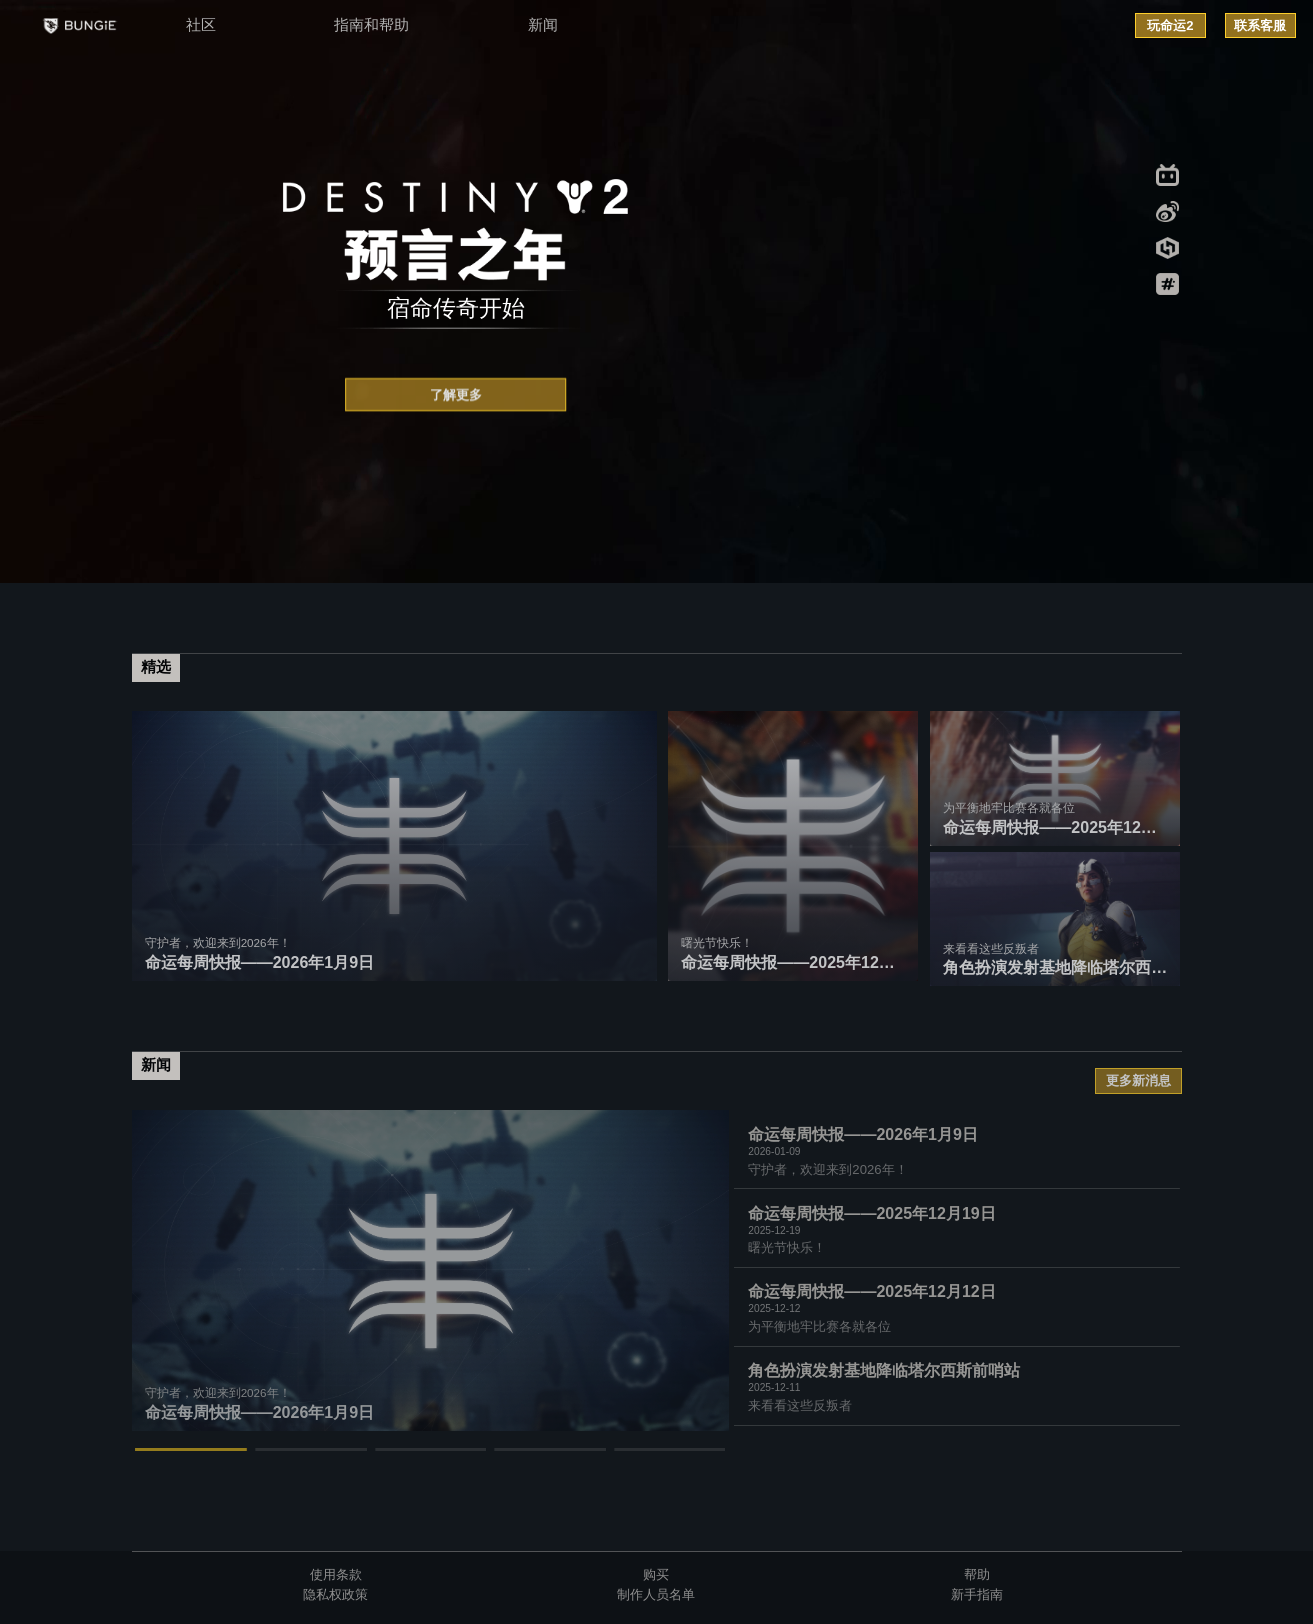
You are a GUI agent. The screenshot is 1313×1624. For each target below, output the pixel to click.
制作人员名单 (656, 1594)
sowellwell (1167, 284)
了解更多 (456, 396)
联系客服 (1260, 25)
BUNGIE (79, 25)
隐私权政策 (335, 1594)
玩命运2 (1170, 25)
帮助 (977, 1574)
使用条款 (336, 1574)
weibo (1167, 212)
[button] (192, 1449)
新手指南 (977, 1594)
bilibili (1167, 175)
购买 (656, 1574)
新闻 (543, 25)
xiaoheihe (1167, 248)
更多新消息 (1138, 1080)
